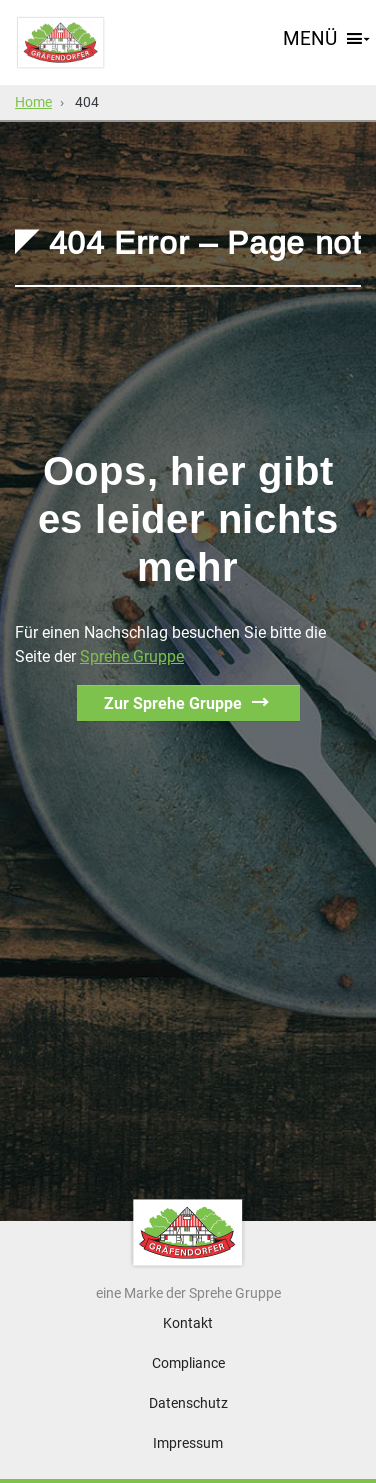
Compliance (188, 1363)
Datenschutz (188, 1403)
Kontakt (188, 1323)
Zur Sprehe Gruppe (173, 703)
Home (33, 102)
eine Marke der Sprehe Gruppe (188, 1293)
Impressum (188, 1443)
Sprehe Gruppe (132, 656)
